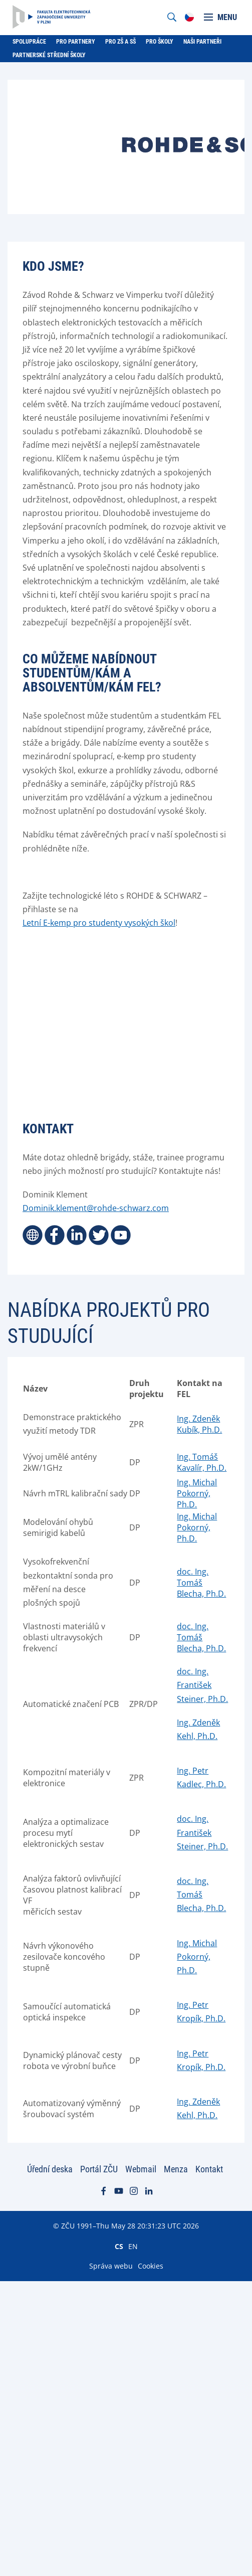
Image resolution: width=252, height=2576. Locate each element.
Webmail (140, 2169)
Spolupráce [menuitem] (29, 41)
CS (119, 2246)
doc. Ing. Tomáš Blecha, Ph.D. (201, 1582)
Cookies (150, 2266)
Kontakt (209, 2169)
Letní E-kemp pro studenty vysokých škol (99, 922)
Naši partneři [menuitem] (202, 41)
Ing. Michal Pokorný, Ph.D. (197, 1493)
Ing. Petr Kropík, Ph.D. (201, 2011)
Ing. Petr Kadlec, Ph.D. (201, 1777)
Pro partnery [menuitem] (75, 41)
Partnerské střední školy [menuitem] (49, 55)
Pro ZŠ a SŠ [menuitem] (120, 41)
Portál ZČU (99, 2169)
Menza (176, 2169)
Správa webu (111, 2266)
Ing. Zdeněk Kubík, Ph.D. (199, 1424)
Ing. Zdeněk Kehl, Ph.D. (198, 1729)
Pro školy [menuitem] (159, 41)
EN (133, 2246)
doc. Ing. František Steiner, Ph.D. (202, 1685)
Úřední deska (50, 2169)
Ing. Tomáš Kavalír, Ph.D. (201, 1462)
